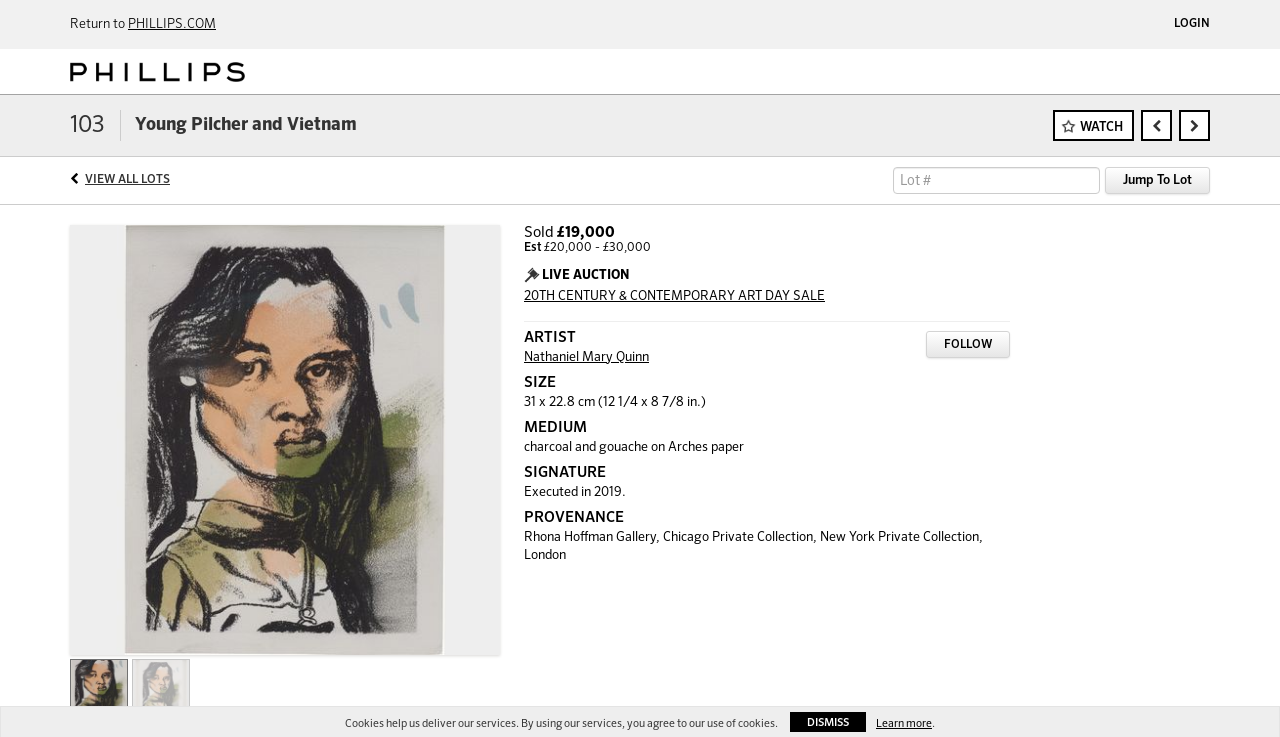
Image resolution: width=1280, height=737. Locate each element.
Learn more (904, 723)
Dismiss (828, 722)
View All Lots (127, 180)
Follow (968, 345)
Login (1192, 24)
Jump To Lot (1157, 180)
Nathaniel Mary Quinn (586, 357)
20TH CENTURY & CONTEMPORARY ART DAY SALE (674, 296)
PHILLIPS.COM (172, 24)
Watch (1101, 127)
